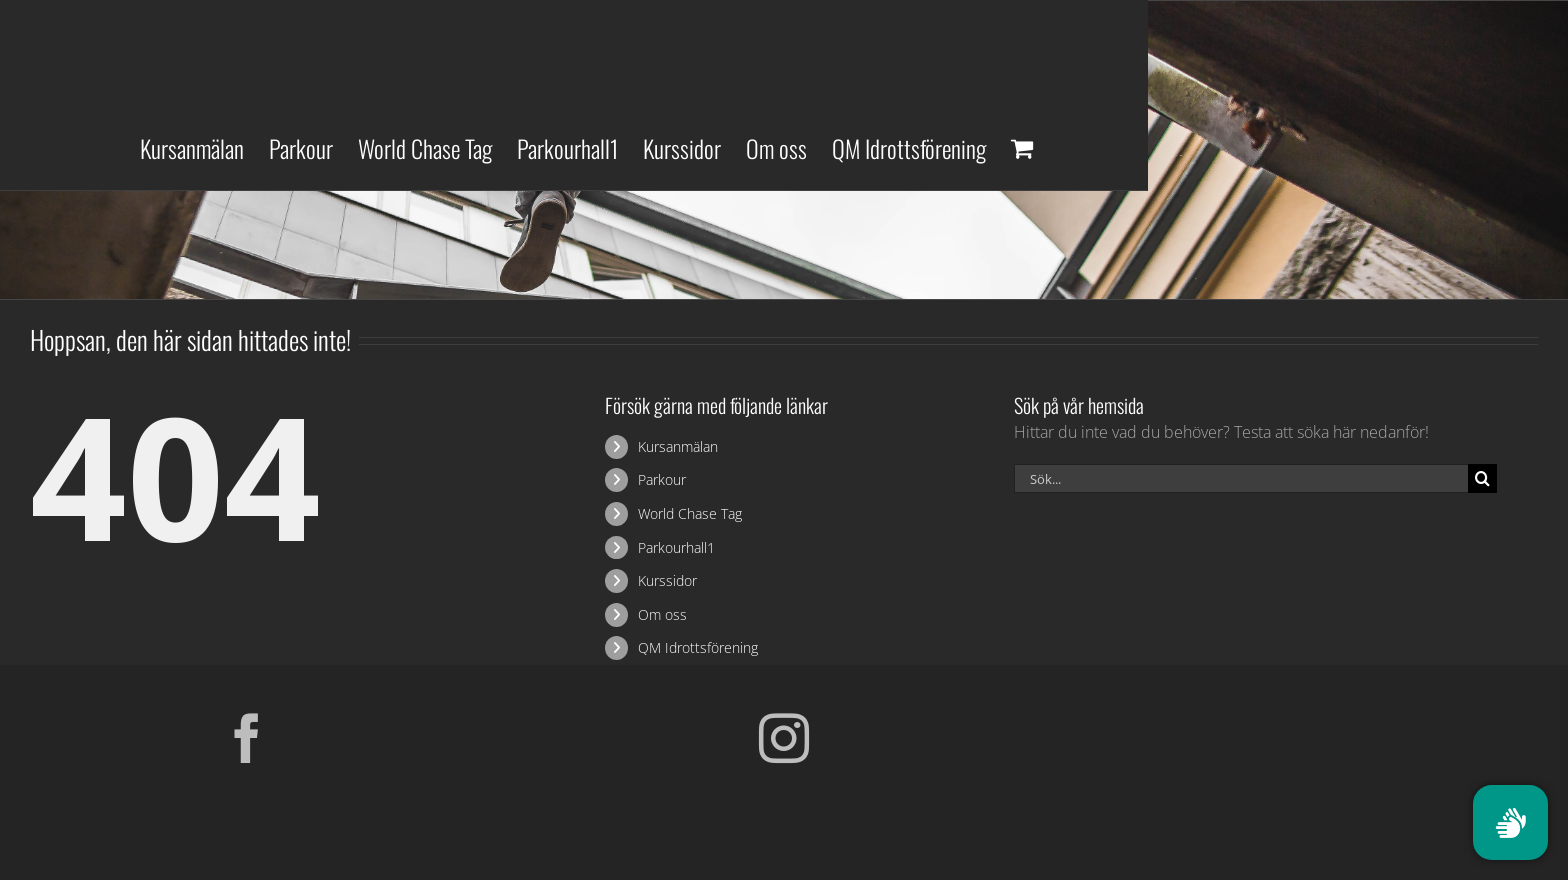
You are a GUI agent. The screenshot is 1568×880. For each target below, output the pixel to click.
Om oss (662, 614)
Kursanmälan (678, 446)
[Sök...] (1241, 478)
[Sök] (1482, 478)
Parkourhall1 (676, 547)
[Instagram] (784, 738)
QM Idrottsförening (698, 647)
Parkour (662, 479)
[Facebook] (247, 738)
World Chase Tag (690, 513)
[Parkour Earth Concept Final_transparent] (1321, 721)
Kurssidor (667, 580)
